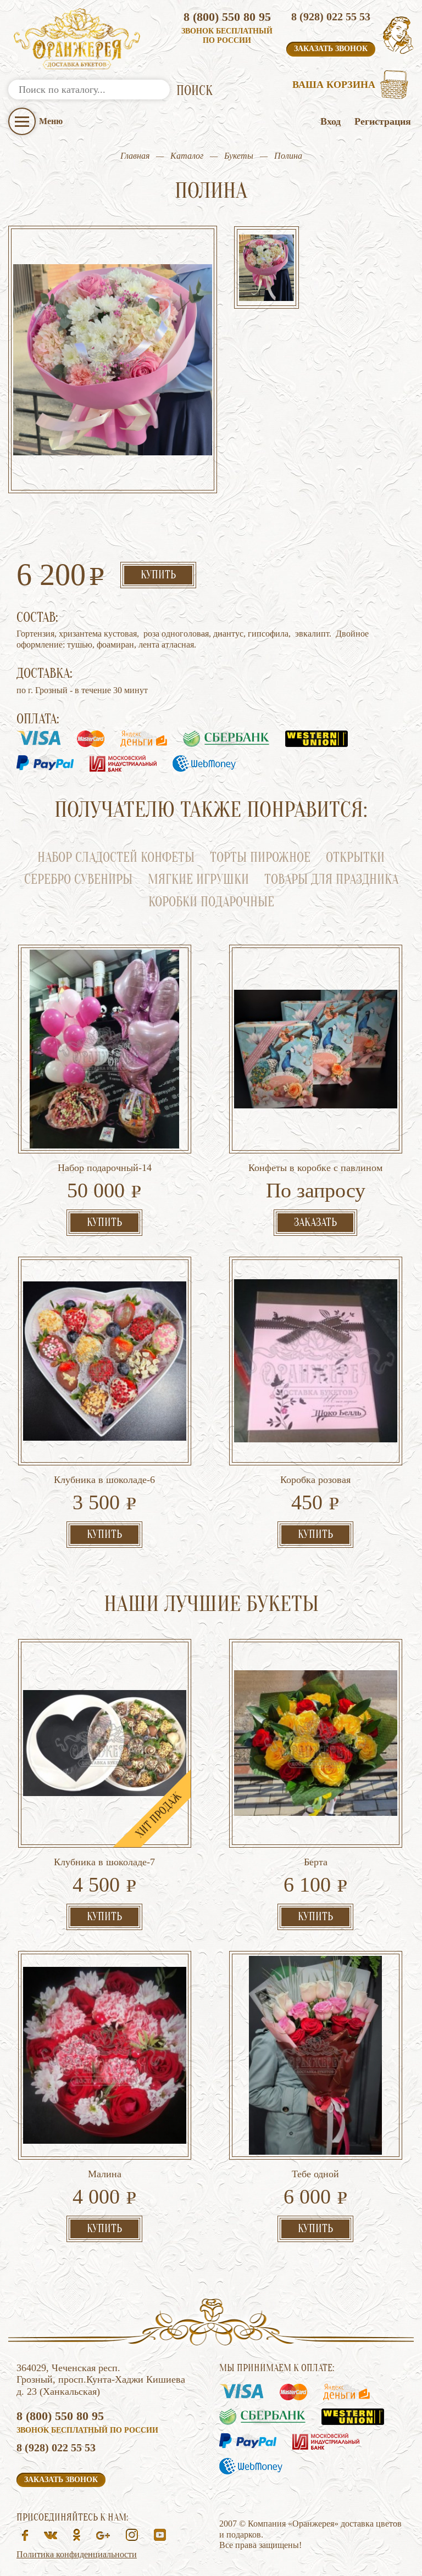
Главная (134, 155)
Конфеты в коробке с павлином (315, 1167)
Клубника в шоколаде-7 (104, 1861)
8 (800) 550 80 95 (227, 17)
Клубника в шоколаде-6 (104, 1479)
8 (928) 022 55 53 (330, 16)
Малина (104, 2173)
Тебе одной (315, 2173)
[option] (266, 268)
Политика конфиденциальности (76, 2554)
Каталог (186, 155)
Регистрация (382, 121)
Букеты (238, 155)
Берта (315, 1861)
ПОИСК (194, 90)
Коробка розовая (315, 1479)
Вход (330, 121)
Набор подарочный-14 (105, 1167)
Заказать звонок (331, 48)
